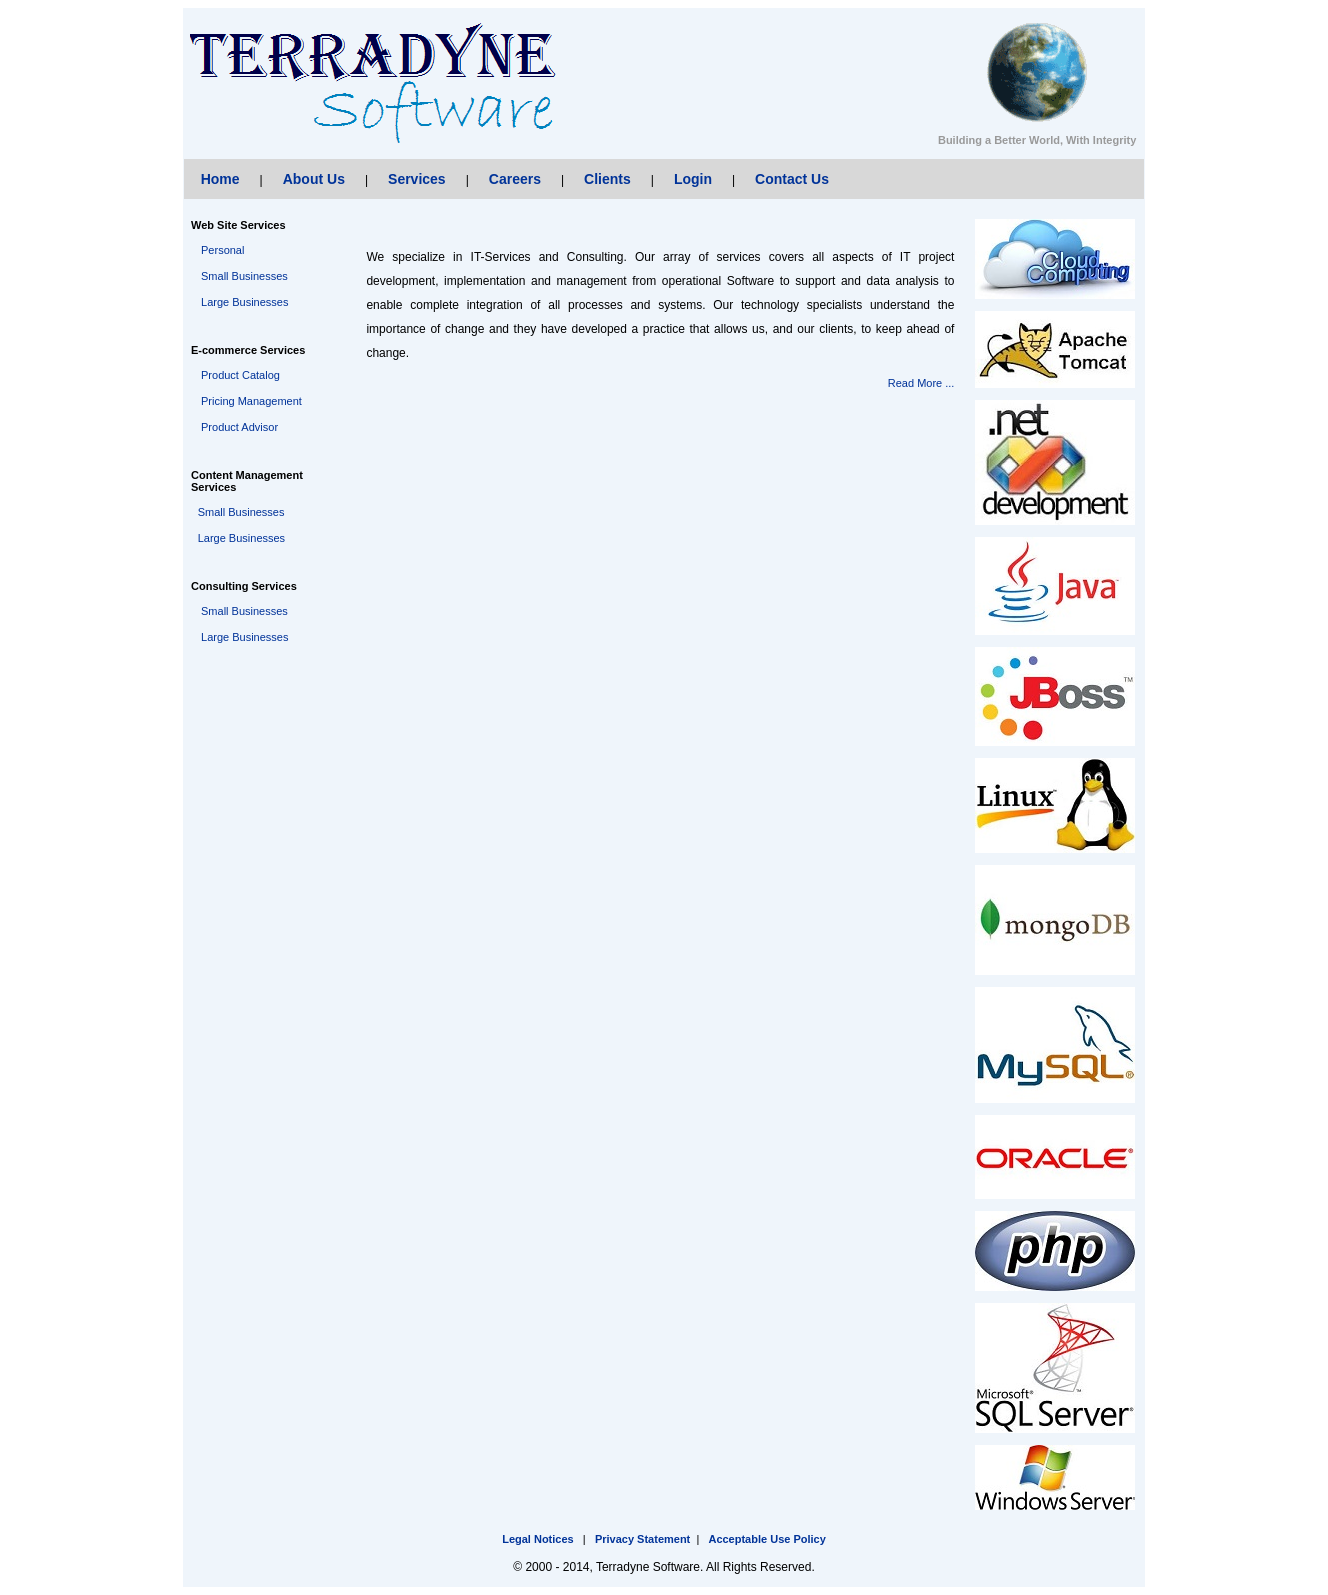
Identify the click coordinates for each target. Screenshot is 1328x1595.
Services (417, 179)
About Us (314, 179)
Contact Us (792, 179)
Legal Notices (538, 1539)
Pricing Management (251, 401)
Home (220, 179)
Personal (222, 250)
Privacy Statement (642, 1539)
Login (693, 179)
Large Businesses (244, 302)
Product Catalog (240, 375)
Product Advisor (239, 427)
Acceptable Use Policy (766, 1539)
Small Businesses (244, 276)
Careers (515, 179)
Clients (607, 179)
